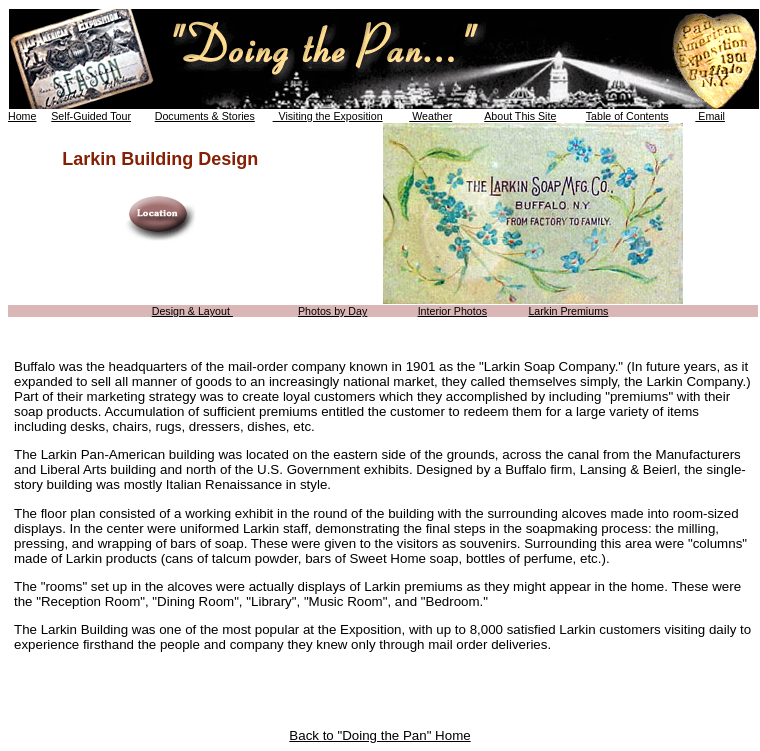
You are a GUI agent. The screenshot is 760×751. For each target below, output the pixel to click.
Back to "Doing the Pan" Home (379, 735)
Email (710, 116)
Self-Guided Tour (91, 116)
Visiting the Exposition (328, 116)
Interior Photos (452, 311)
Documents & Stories (205, 116)
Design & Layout (192, 311)
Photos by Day (332, 311)
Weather (430, 116)
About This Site (520, 116)
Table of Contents (627, 116)
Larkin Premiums (568, 311)
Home (22, 116)
